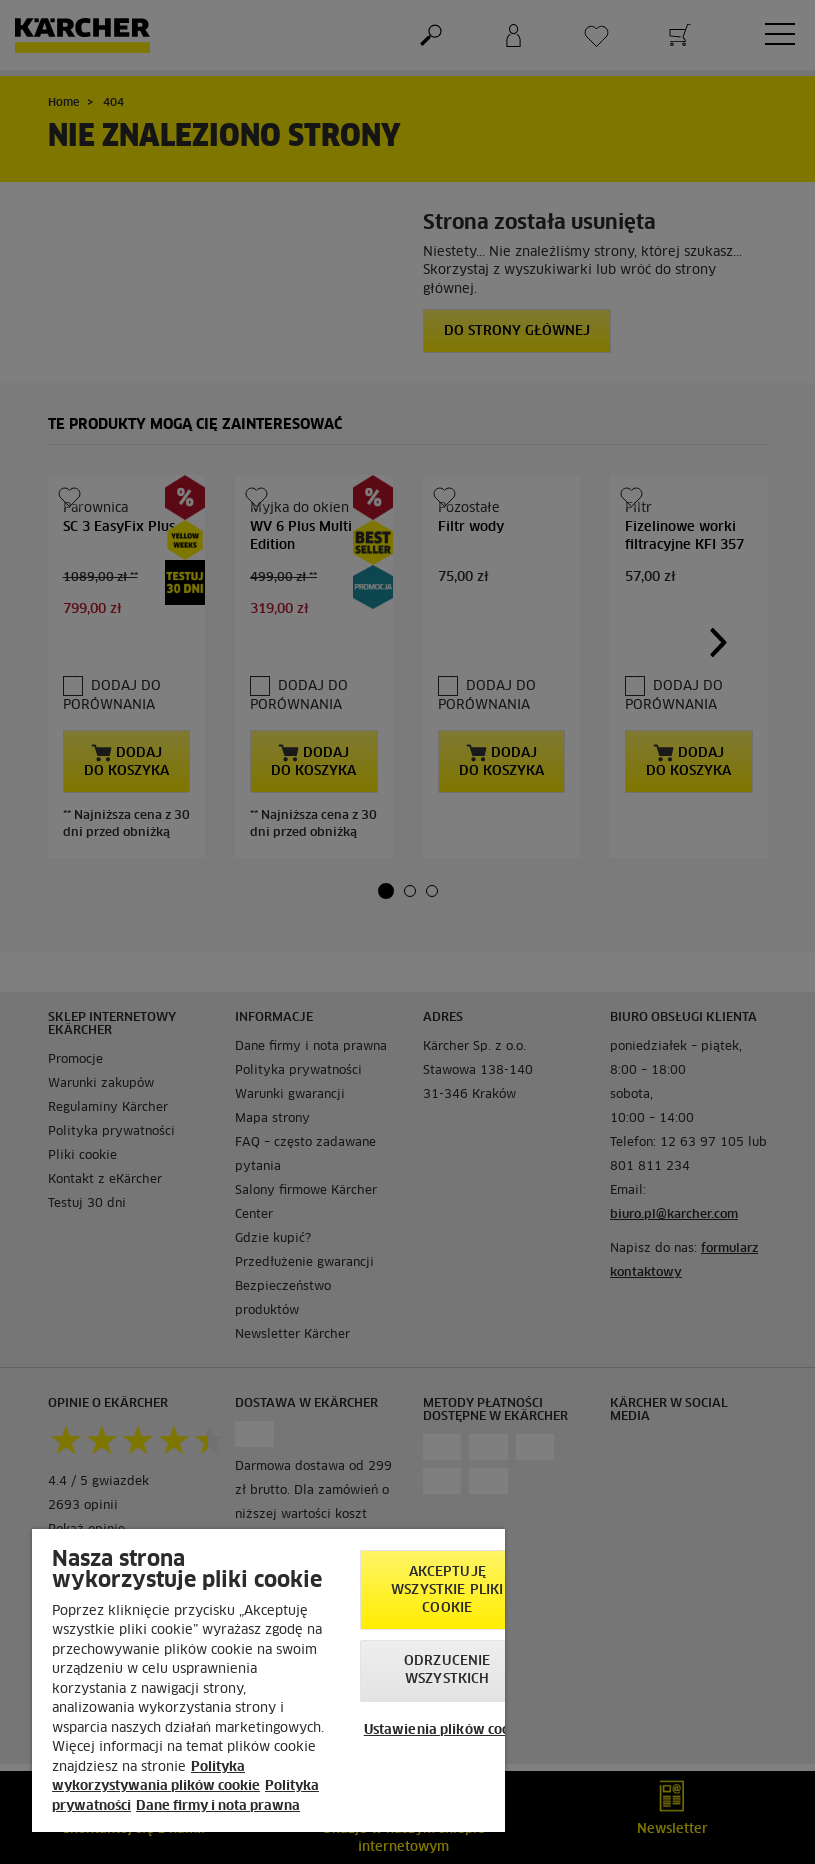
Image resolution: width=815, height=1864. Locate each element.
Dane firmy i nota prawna (218, 1806)
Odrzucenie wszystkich (447, 1670)
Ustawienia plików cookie (447, 1730)
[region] (268, 1680)
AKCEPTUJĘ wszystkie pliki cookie (447, 1590)
